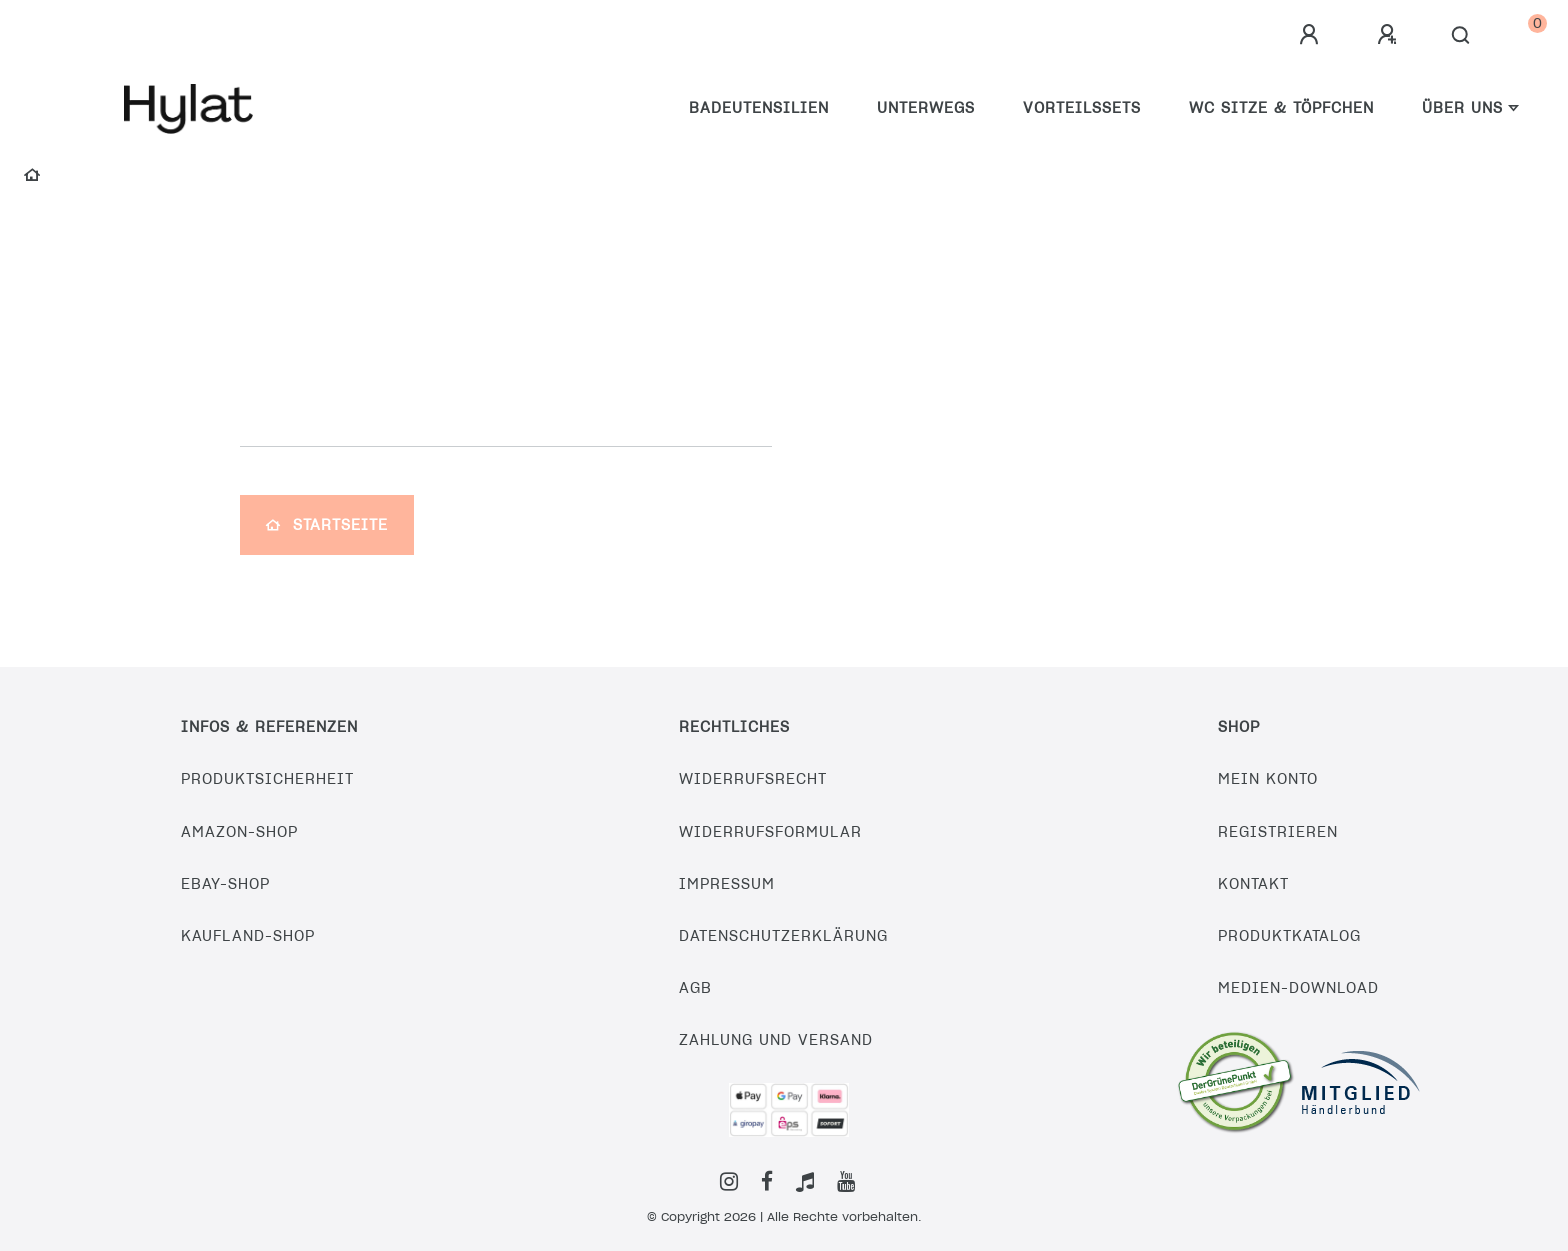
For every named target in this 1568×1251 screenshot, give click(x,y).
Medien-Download (1298, 988)
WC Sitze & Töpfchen (1281, 108)
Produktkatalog (1289, 936)
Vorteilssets (1082, 108)
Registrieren (1278, 832)
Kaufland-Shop (248, 936)
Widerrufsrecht (753, 779)
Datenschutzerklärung (783, 936)
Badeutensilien (759, 108)
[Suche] (1461, 36)
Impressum (727, 884)
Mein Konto (1268, 779)
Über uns (1462, 108)
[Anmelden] (1312, 35)
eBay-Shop (225, 884)
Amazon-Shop (239, 832)
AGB (695, 988)
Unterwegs (926, 108)
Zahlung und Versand (776, 1040)
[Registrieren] (1390, 35)
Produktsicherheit (267, 779)
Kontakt (1253, 884)
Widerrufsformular (770, 832)
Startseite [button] (327, 525)
